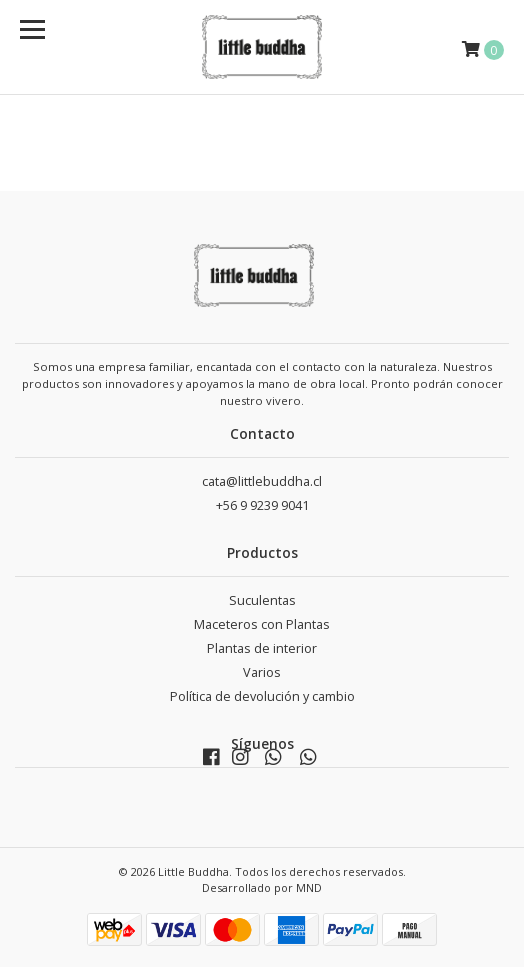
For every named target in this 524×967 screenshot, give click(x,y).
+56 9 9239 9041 (262, 505)
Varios (262, 672)
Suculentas (262, 600)
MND (309, 887)
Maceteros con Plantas (262, 624)
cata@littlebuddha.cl (262, 481)
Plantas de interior (262, 648)
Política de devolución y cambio (262, 696)
